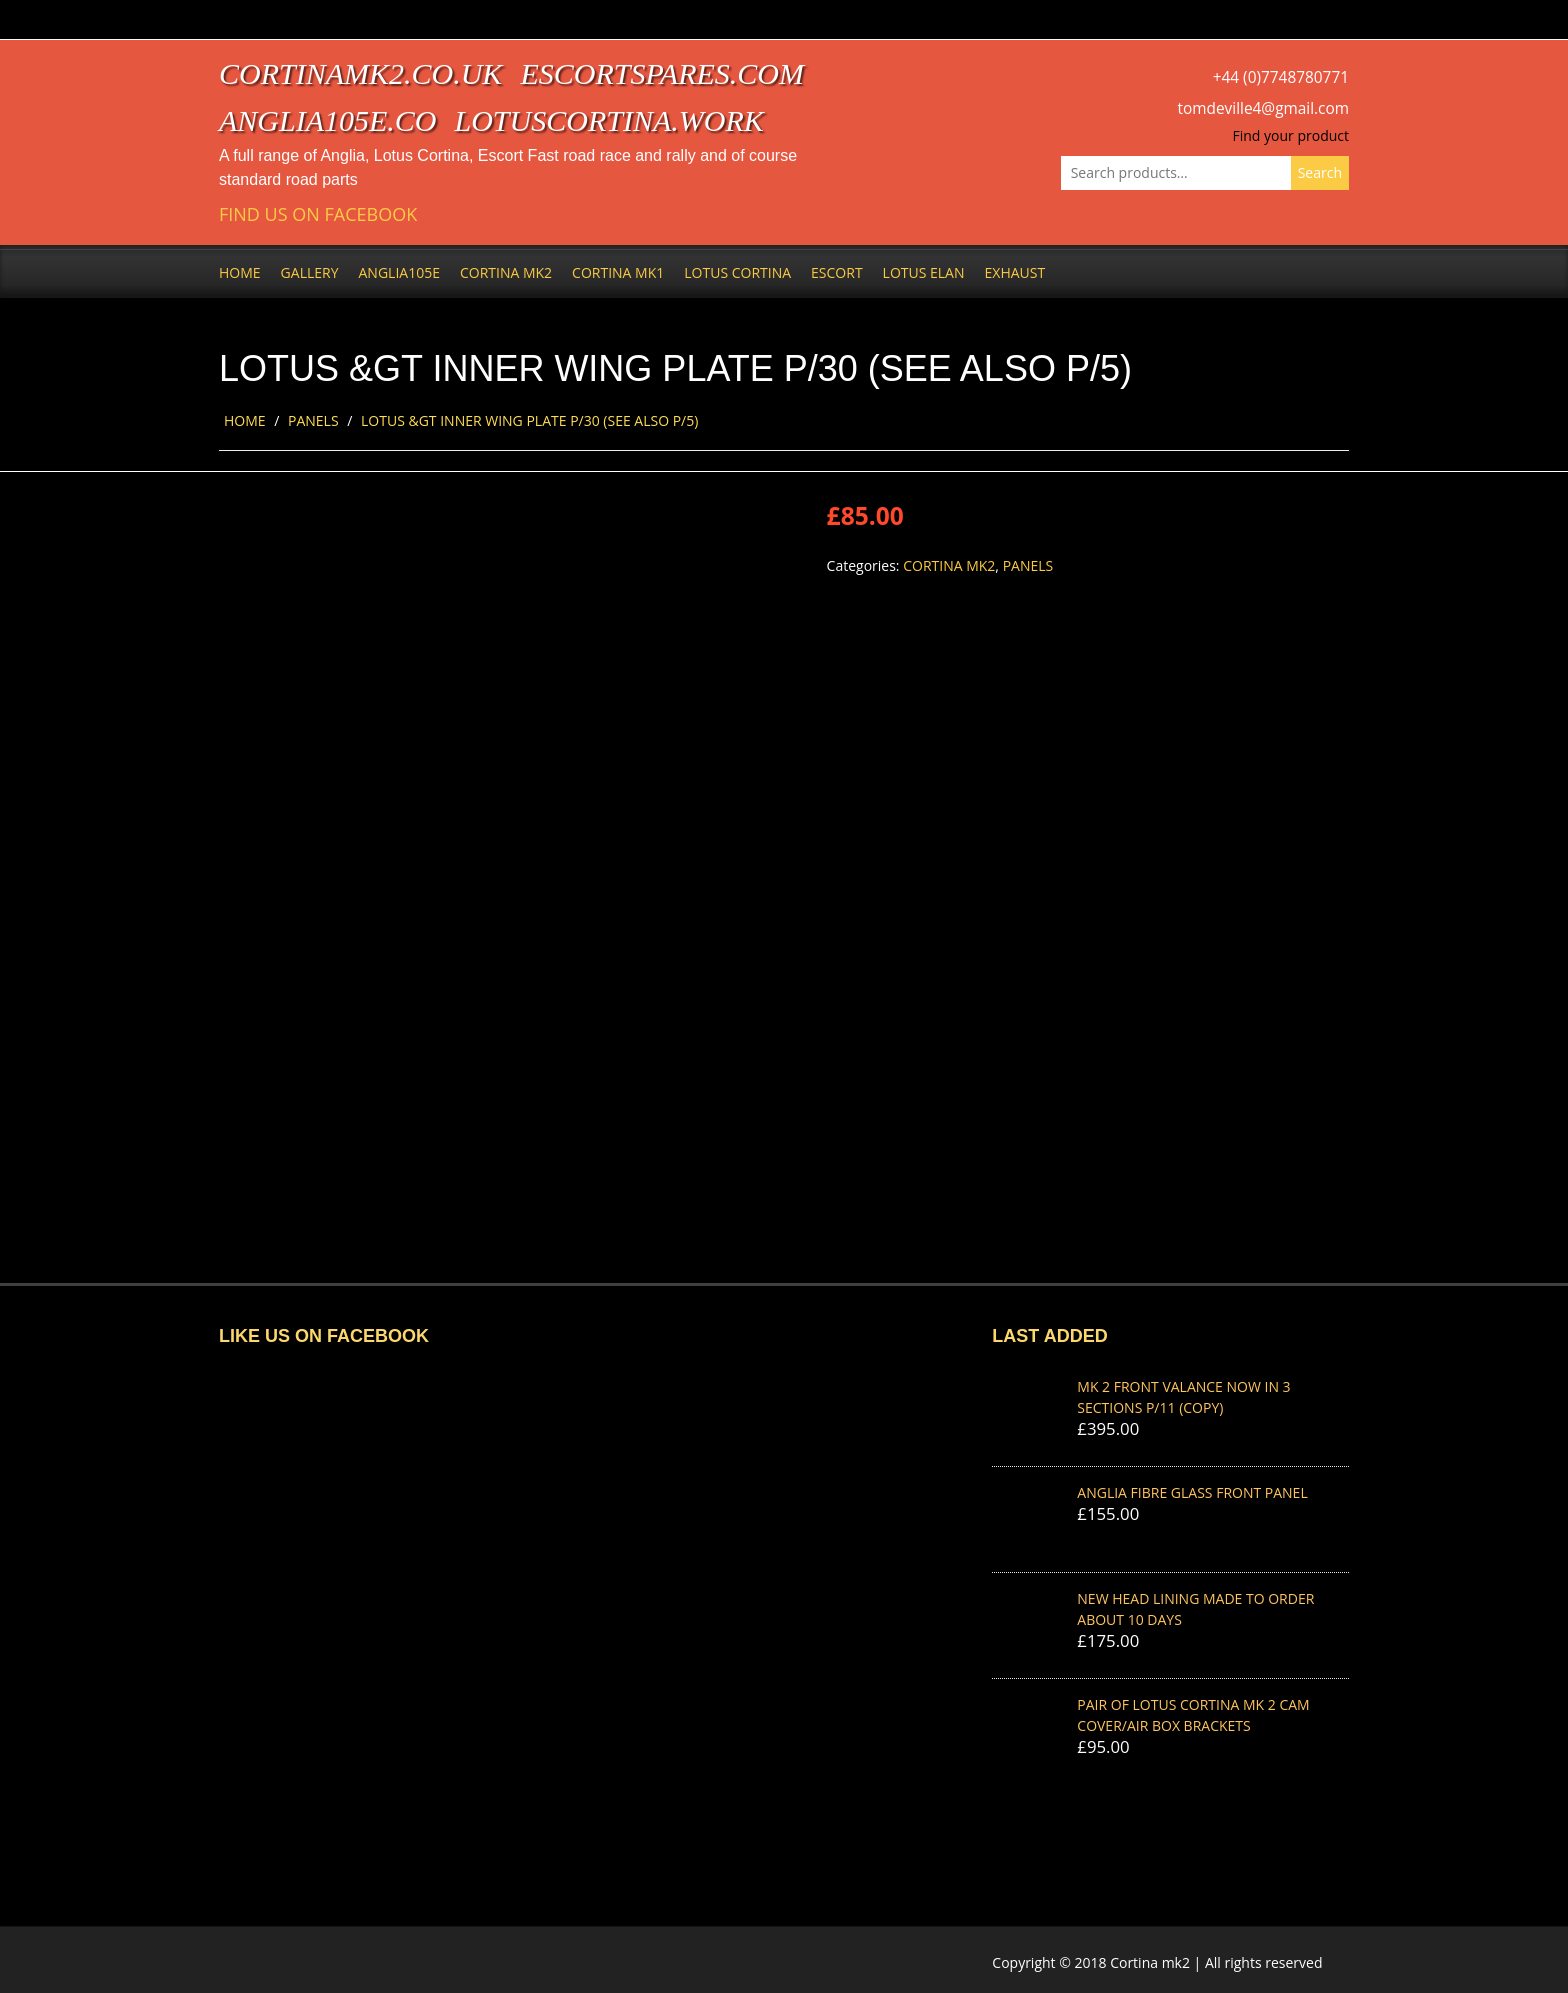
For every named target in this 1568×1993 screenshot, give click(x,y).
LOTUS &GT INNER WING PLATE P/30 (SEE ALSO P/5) (529, 420)
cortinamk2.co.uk (360, 73)
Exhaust (1015, 272)
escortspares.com (662, 73)
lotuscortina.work (609, 120)
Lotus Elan (924, 272)
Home (240, 272)
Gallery (310, 272)
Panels (313, 420)
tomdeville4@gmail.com (1263, 108)
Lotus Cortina (737, 272)
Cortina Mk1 (618, 272)
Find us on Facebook (318, 214)
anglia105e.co (328, 120)
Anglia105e (399, 272)
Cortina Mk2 (506, 272)
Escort (837, 272)
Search (1320, 172)
